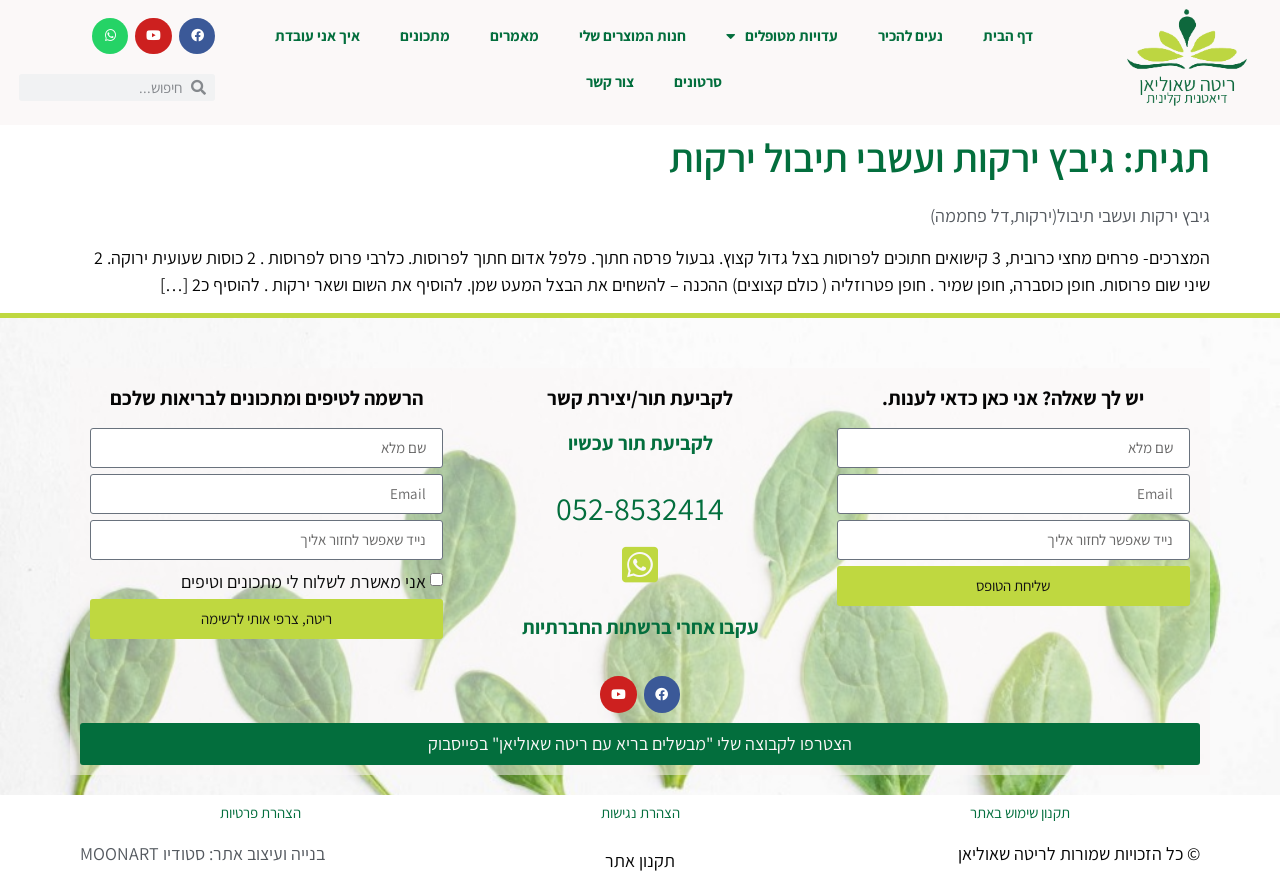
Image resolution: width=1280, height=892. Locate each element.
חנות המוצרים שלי (632, 35)
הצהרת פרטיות (260, 812)
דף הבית (1008, 35)
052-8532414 (640, 508)
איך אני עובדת (317, 35)
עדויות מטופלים (782, 36)
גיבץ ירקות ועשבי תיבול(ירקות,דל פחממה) (1070, 215)
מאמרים (514, 35)
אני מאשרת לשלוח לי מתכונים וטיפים (303, 580)
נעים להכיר (910, 35)
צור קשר (610, 81)
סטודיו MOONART (142, 853)
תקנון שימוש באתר (1020, 812)
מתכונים (425, 35)
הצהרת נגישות (640, 812)
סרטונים (698, 81)
